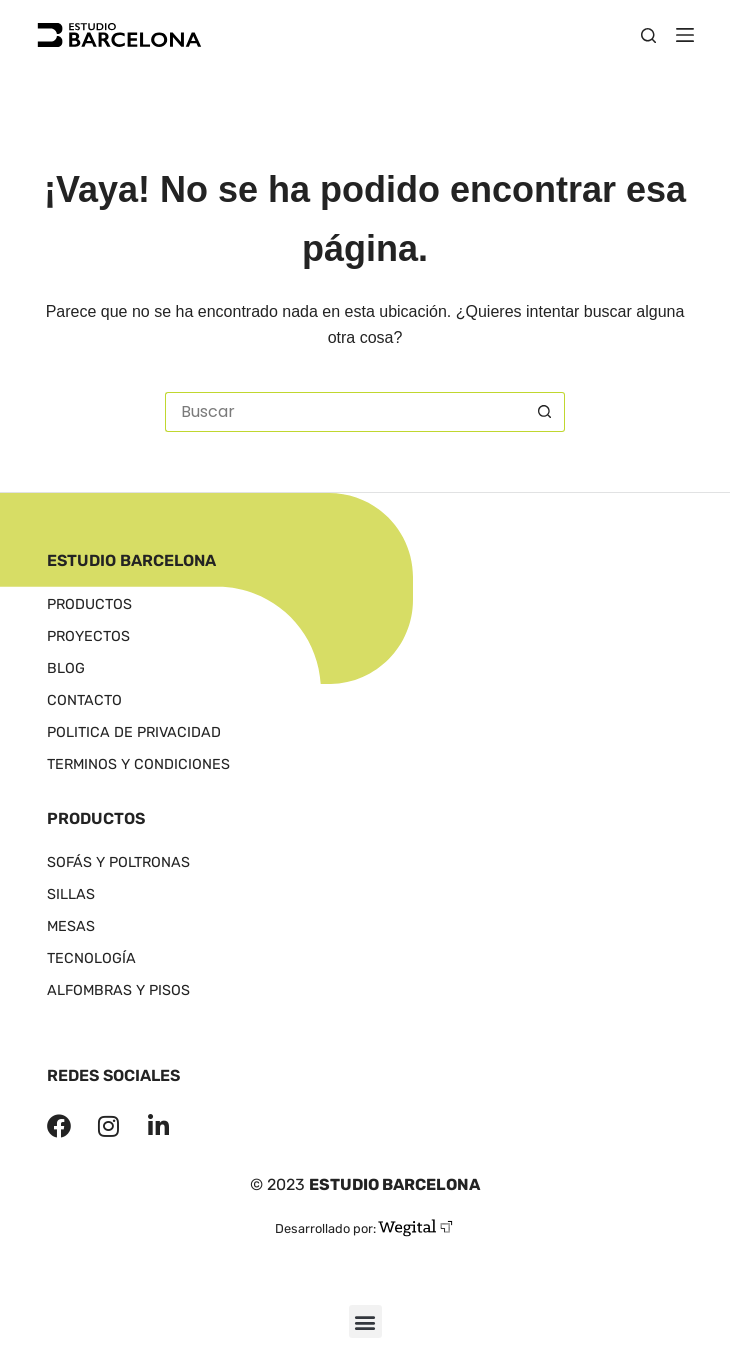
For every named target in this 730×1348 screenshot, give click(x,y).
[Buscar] (648, 35)
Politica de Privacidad (137, 733)
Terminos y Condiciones (144, 765)
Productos (93, 605)
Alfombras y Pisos (122, 991)
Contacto (86, 701)
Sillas (76, 895)
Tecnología (99, 959)
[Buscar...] (345, 412)
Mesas (77, 927)
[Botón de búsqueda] (545, 412)
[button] (365, 1321)
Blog (67, 669)
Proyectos (92, 637)
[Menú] (685, 35)
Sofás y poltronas (129, 863)
